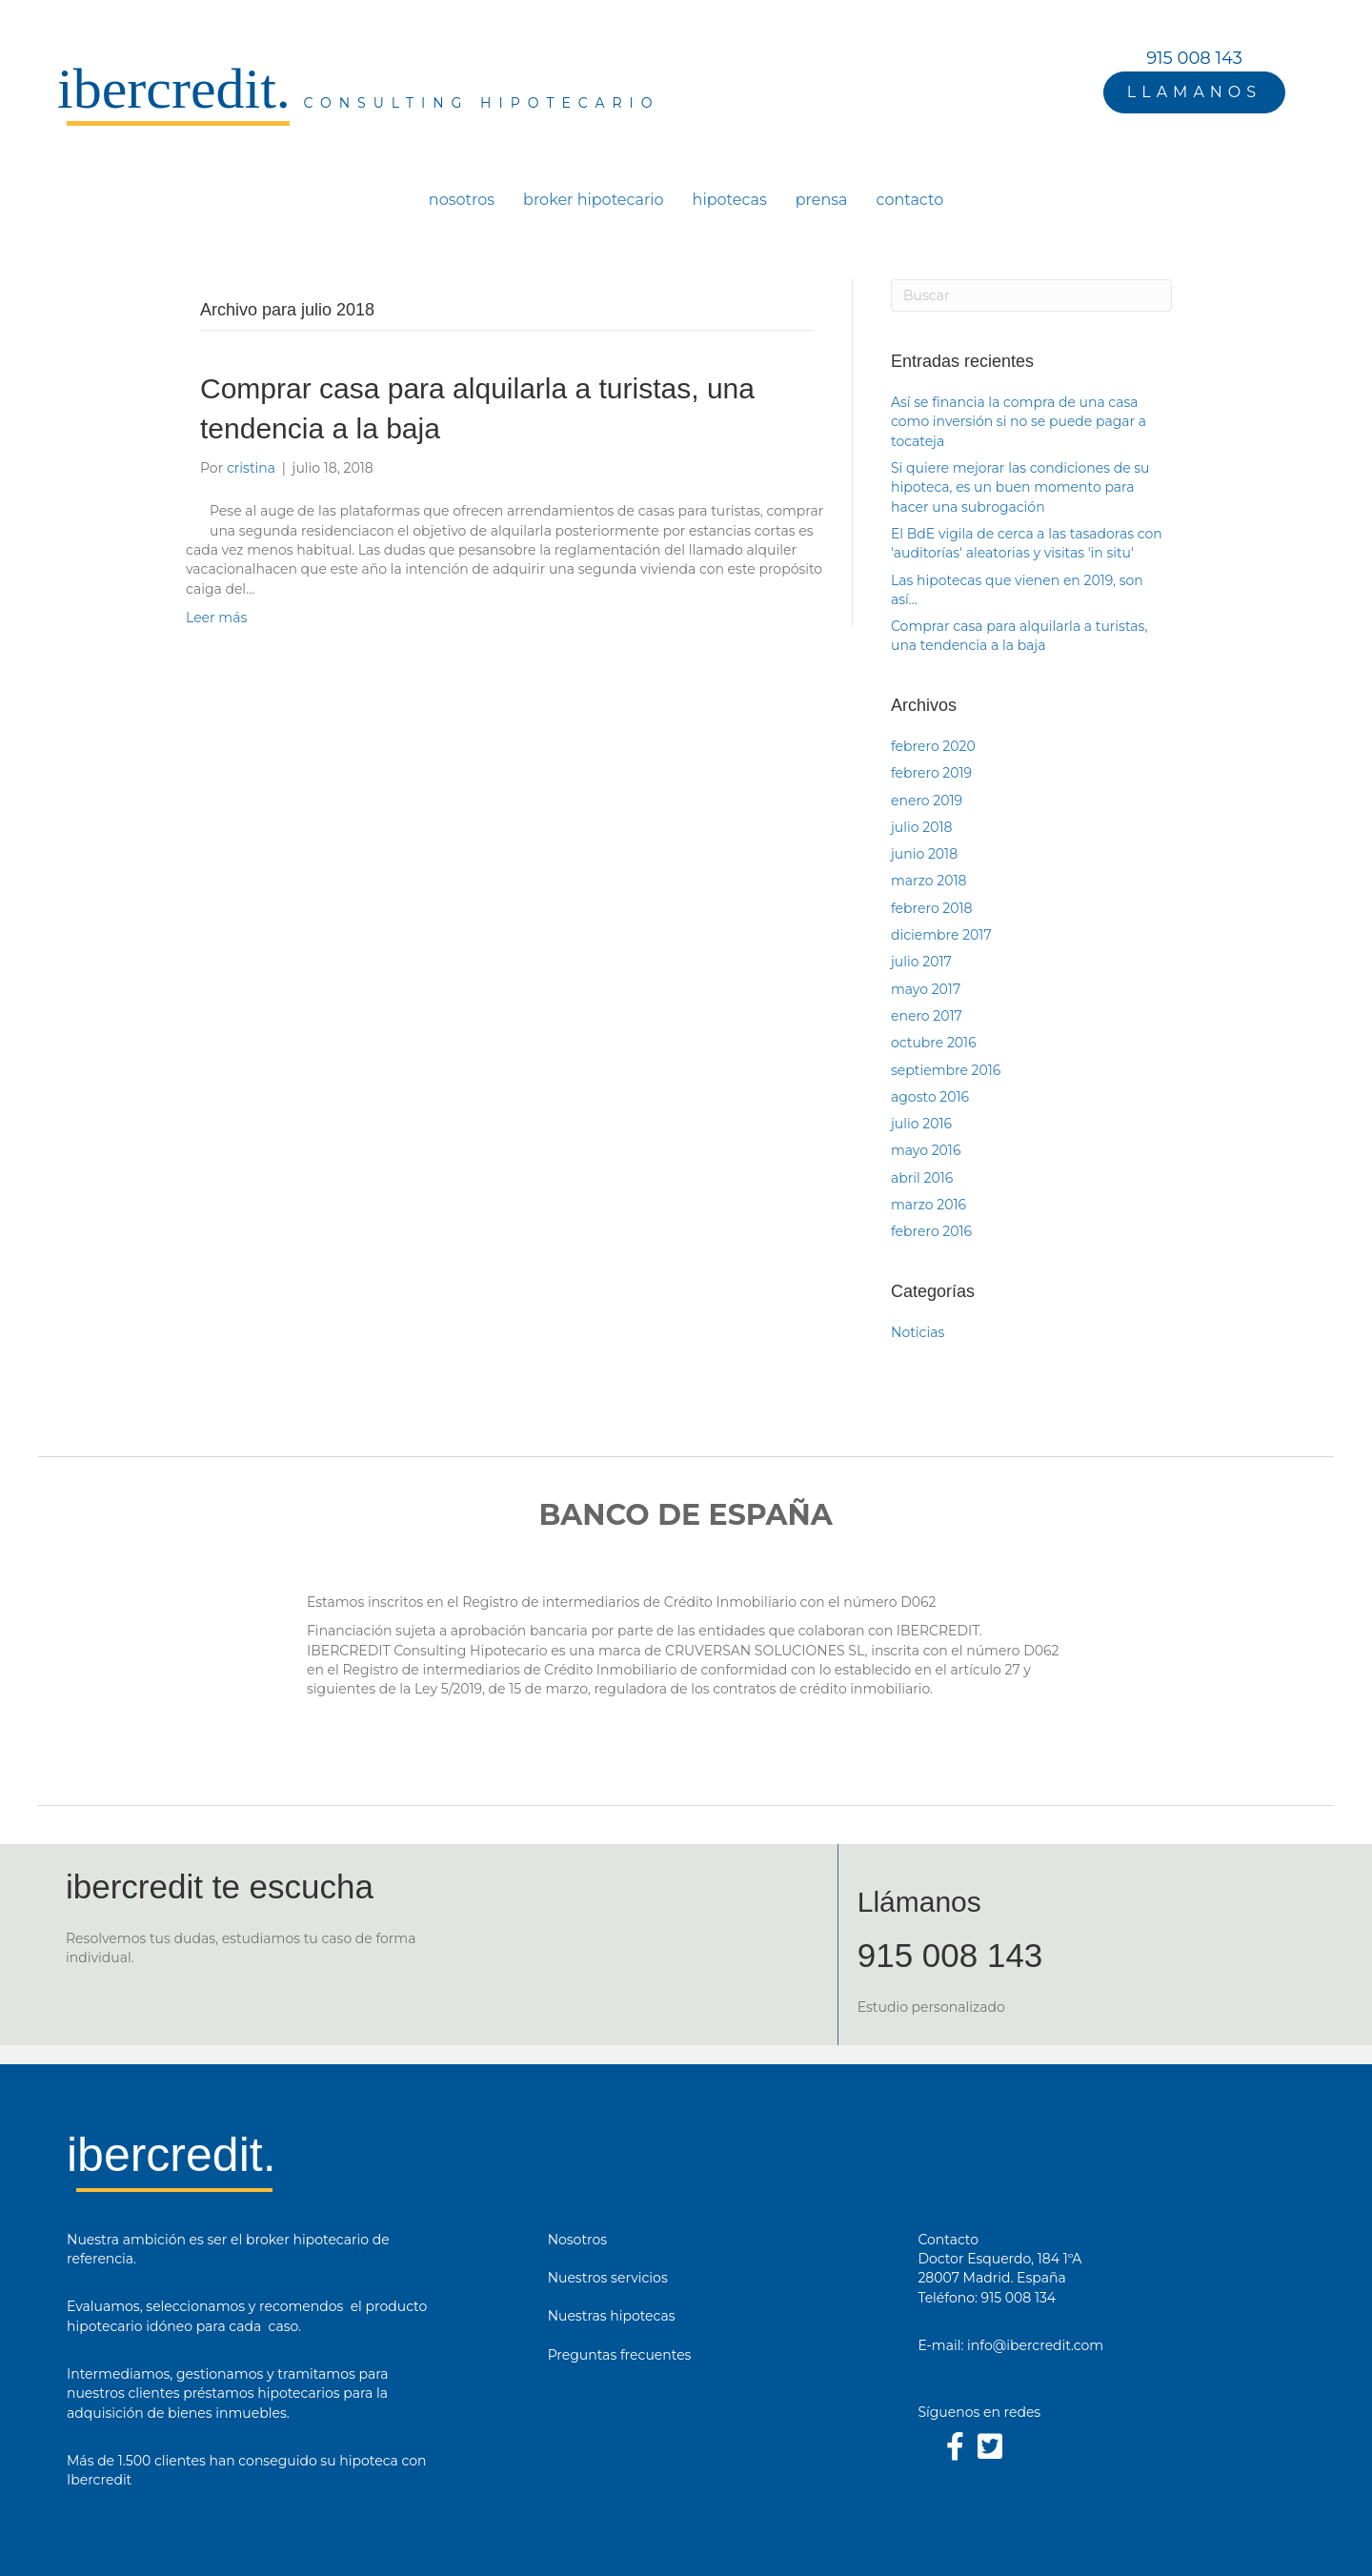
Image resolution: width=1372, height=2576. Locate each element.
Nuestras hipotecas (612, 2315)
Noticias (917, 1332)
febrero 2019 (931, 772)
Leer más (216, 617)
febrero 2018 (932, 908)
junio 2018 (924, 853)
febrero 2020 (933, 746)
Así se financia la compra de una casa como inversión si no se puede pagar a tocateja (1018, 422)
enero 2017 (926, 1015)
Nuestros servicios (608, 2277)
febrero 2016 (931, 1231)
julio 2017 (921, 961)
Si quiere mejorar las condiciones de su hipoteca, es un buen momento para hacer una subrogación (1020, 487)
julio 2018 (921, 827)
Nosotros (578, 2239)
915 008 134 (1019, 2297)
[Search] (1031, 295)
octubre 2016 (934, 1042)
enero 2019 (926, 800)
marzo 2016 (928, 1204)
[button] (1194, 92)
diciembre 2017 (941, 934)
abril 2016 (922, 1178)
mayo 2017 (925, 989)
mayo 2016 (925, 1150)
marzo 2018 (928, 880)
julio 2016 (921, 1123)
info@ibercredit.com (1035, 2345)
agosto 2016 (930, 1096)
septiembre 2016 (945, 1070)
